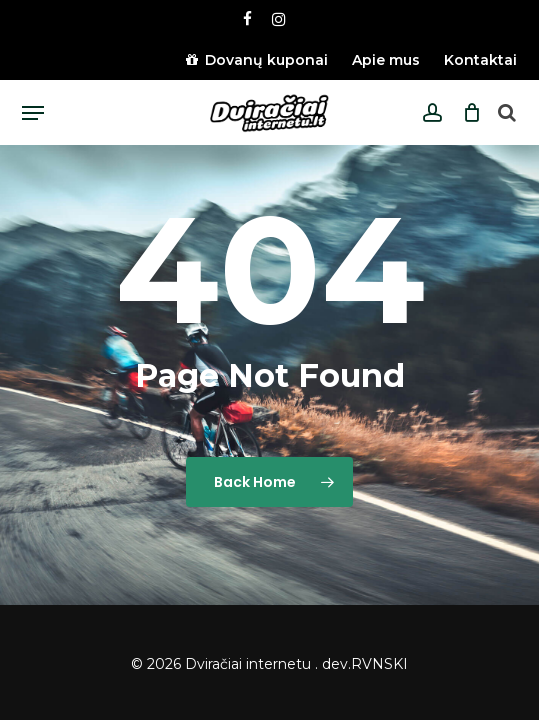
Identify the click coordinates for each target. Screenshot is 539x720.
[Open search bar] (507, 113)
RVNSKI (379, 664)
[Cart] (466, 113)
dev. (336, 664)
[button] (33, 113)
